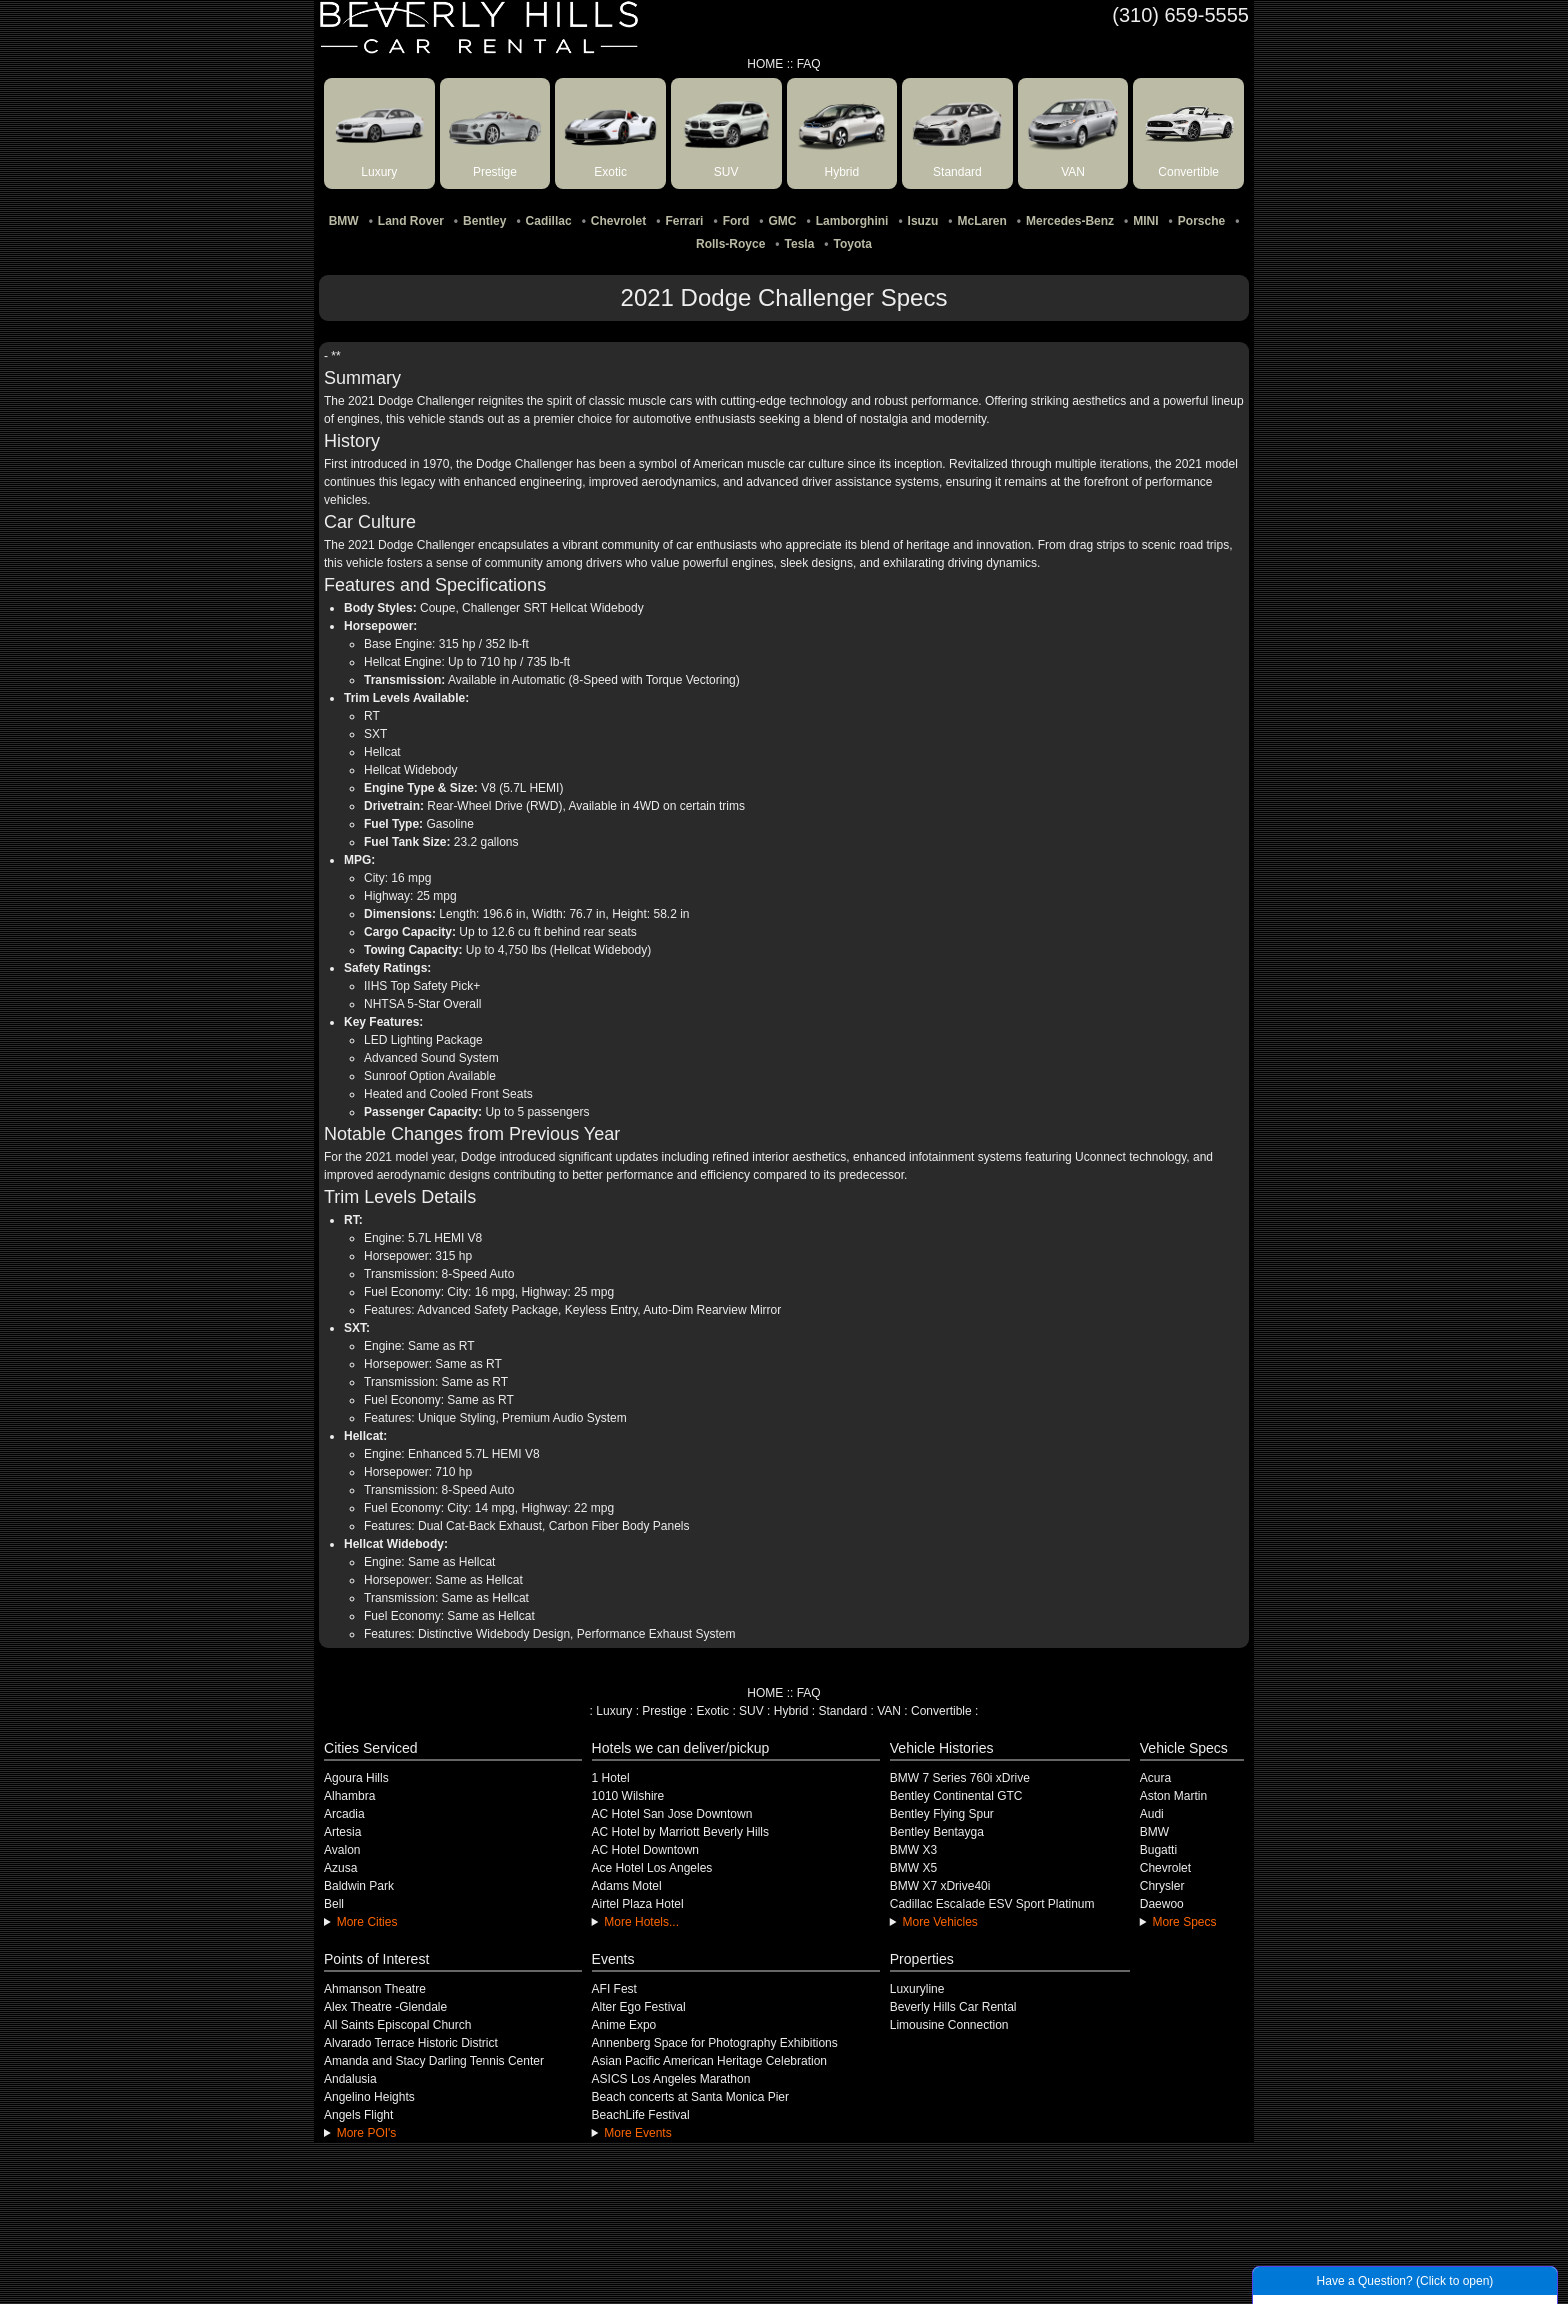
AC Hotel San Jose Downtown (672, 1814)
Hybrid (791, 1711)
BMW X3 (913, 1850)
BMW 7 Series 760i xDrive (960, 1778)
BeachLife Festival (641, 2115)
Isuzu (923, 221)
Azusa (340, 1868)
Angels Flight (358, 2115)
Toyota (853, 244)
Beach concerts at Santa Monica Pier (690, 2097)
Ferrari (684, 221)
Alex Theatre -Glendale (385, 2007)
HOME (765, 64)
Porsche (1201, 221)
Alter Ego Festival (639, 2007)
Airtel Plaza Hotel (638, 1904)
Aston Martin (1173, 1796)
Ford (736, 221)
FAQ (809, 64)
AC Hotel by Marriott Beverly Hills (680, 1832)
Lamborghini (852, 221)
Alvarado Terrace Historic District (411, 2043)
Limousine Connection (949, 2025)
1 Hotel (611, 1778)
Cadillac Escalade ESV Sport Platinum (992, 1904)
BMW (344, 221)
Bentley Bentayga (937, 1832)
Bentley (484, 221)
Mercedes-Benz (1070, 221)
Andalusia (350, 2079)
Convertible (941, 1711)
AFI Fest (614, 1989)
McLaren (981, 221)
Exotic (712, 1711)
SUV (751, 1711)
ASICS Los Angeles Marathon (671, 2079)
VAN (889, 1711)
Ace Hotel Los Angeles (652, 1868)
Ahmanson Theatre (375, 1989)
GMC (783, 221)
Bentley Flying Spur (942, 1814)
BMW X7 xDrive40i (940, 1886)
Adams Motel (627, 1886)
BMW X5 (913, 1868)
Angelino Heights (369, 2097)
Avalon (342, 1850)
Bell (334, 1904)
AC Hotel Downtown (645, 1850)
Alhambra (349, 1796)
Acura (1155, 1778)
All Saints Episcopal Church (397, 2025)
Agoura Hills (356, 1778)
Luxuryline (917, 1989)
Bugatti (1158, 1850)
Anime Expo (624, 2025)
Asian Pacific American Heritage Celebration (709, 2061)
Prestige (664, 1711)
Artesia (342, 1832)
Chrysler (1162, 1886)
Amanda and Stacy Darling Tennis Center (434, 2061)
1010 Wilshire (628, 1796)
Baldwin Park (359, 1886)
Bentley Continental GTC (956, 1796)
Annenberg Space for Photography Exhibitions (715, 2043)
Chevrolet (618, 221)
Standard (842, 1711)
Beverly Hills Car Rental (953, 2007)
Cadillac (549, 221)
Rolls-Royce (730, 244)
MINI (1145, 221)
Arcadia (344, 1814)
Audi (1152, 1814)
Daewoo (1162, 1904)
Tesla (800, 244)
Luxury (614, 1711)
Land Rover (411, 221)
